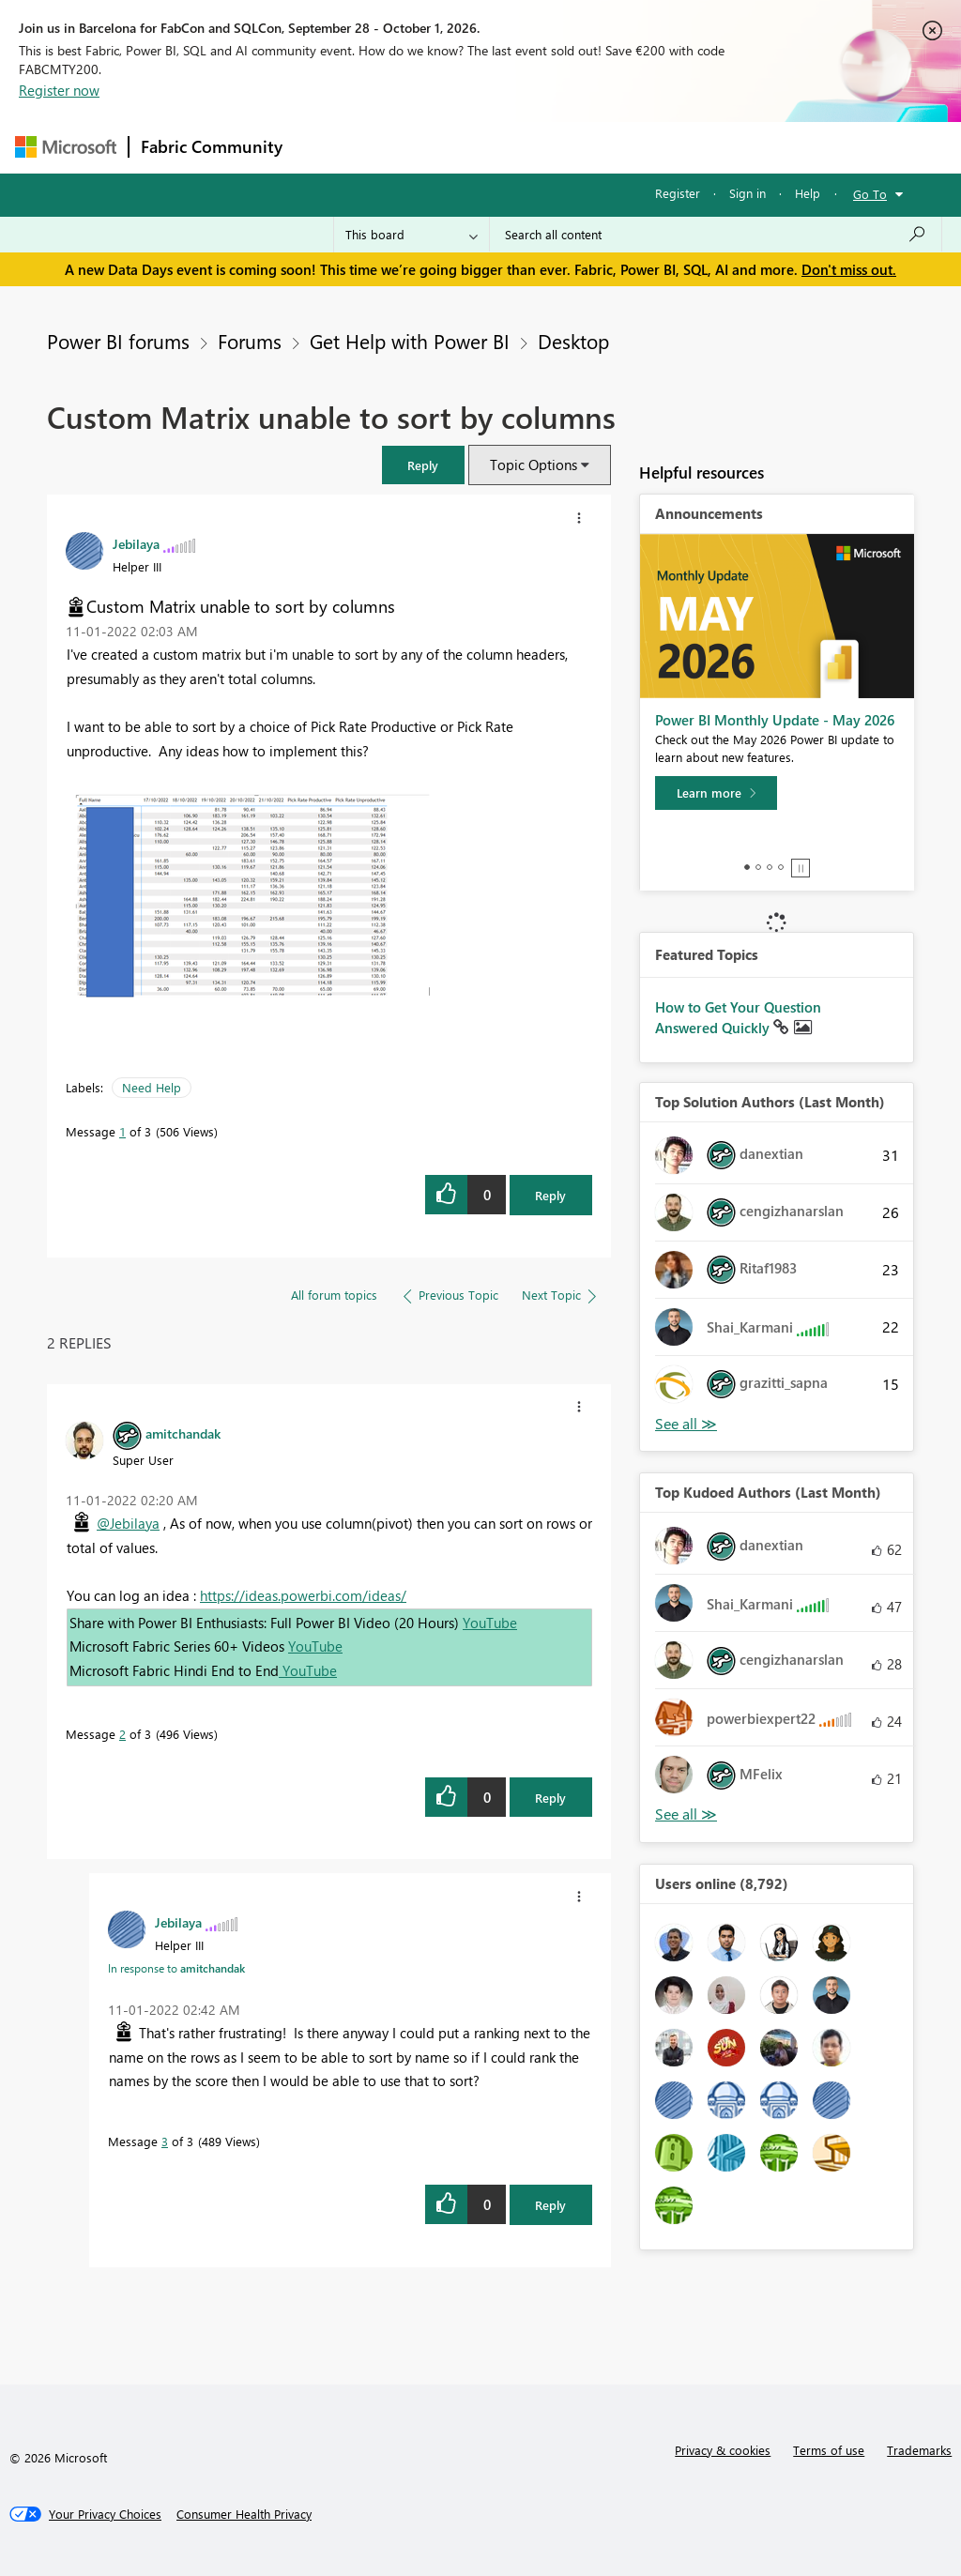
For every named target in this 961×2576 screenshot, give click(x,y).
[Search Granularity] (411, 234)
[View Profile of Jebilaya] (136, 543)
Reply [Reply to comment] (550, 1798)
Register (677, 193)
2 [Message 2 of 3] (122, 1734)
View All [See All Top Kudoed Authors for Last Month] (686, 1814)
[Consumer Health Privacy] (244, 2514)
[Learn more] (716, 793)
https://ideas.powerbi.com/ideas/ (303, 1595)
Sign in (747, 193)
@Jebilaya (128, 1523)
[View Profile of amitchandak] (183, 1433)
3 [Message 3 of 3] (164, 2141)
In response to (176, 1967)
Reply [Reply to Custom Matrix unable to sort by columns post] (550, 1195)
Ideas (484, 147)
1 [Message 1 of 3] (122, 1131)
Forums (325, 147)
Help (807, 193)
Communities (568, 147)
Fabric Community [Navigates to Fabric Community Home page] (211, 146)
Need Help (151, 1087)
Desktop (573, 341)
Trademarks (919, 2450)
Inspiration (407, 147)
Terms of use (828, 2450)
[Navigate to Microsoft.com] (65, 147)
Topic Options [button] (533, 464)
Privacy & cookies (722, 2450)
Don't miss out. (848, 269)
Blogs (652, 147)
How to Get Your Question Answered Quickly (738, 1017)
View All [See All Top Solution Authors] (686, 1424)
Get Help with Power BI (410, 341)
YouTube (490, 1622)
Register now (59, 90)
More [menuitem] (716, 147)
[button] (423, 465)
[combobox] (715, 234)
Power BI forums (118, 341)
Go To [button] (870, 194)
